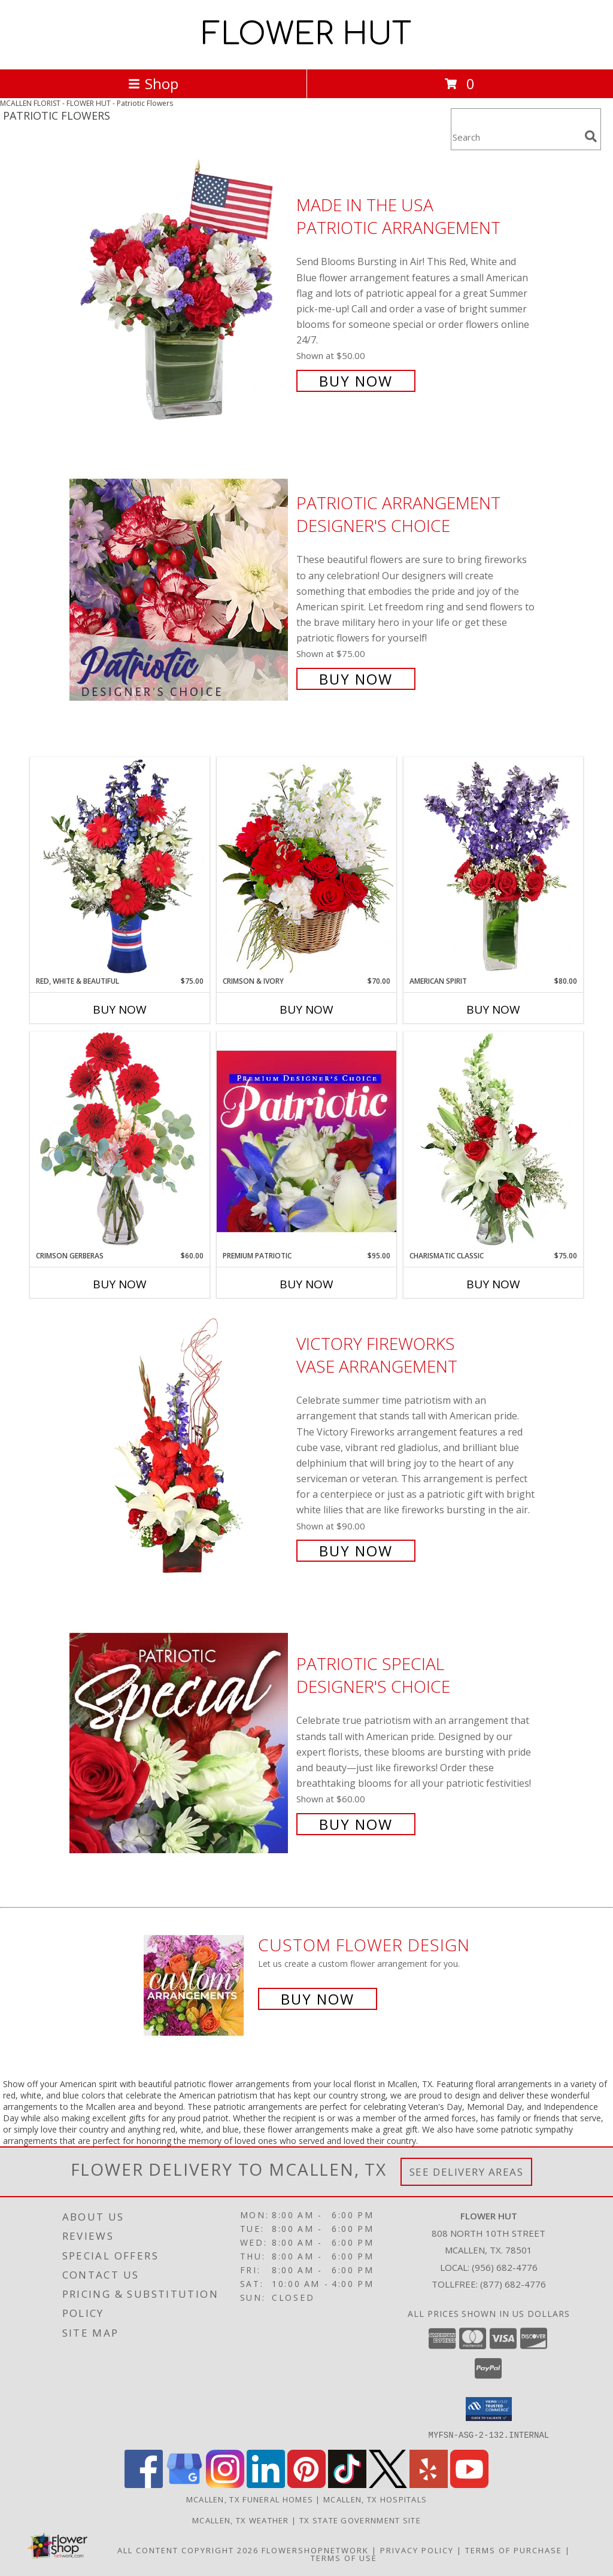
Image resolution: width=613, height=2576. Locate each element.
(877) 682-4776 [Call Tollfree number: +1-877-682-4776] (513, 2284)
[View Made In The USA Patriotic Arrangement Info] (179, 291)
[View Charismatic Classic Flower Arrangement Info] (493, 1141)
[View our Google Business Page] (184, 2484)
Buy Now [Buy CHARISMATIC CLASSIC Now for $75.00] (493, 1284)
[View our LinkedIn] (266, 2484)
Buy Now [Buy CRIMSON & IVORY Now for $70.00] (306, 1009)
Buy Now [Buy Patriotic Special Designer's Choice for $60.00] (356, 1824)
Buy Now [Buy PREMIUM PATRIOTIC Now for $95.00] (306, 1284)
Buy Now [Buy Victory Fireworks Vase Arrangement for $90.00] (356, 1551)
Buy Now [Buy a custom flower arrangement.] (317, 1999)
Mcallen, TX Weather (240, 2519)
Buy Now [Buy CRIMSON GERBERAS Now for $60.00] (120, 1284)
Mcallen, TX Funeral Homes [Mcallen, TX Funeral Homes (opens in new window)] (250, 2498)
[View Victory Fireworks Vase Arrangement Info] (179, 1446)
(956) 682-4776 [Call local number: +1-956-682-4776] (505, 2267)
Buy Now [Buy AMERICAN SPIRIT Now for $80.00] (493, 1009)
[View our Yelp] (428, 2484)
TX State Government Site (360, 2519)
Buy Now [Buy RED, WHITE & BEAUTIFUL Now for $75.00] (120, 1009)
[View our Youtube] (469, 2484)
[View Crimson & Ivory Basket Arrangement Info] (306, 866)
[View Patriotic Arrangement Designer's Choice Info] (179, 589)
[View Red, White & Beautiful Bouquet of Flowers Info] (120, 866)
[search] (590, 136)
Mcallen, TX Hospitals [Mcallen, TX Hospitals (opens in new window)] (375, 2498)
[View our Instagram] (225, 2484)
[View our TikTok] (347, 2484)
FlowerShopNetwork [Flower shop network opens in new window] (315, 2549)
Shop (153, 83)
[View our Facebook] (144, 2484)
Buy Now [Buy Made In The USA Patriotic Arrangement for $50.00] (356, 381)
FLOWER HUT (306, 34)
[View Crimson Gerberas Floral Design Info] (120, 1140)
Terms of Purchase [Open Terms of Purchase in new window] (513, 2549)
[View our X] (388, 2484)
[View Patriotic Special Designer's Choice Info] (179, 1742)
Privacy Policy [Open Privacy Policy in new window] (417, 2549)
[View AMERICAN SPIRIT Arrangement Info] (493, 866)
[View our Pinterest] (306, 2484)
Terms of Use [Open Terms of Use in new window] (344, 2557)
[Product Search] (515, 137)
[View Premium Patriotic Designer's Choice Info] (306, 1141)
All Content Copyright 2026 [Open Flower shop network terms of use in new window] (188, 2549)
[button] (489, 2409)
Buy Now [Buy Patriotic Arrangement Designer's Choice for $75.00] (356, 679)
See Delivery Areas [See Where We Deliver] (466, 2172)
